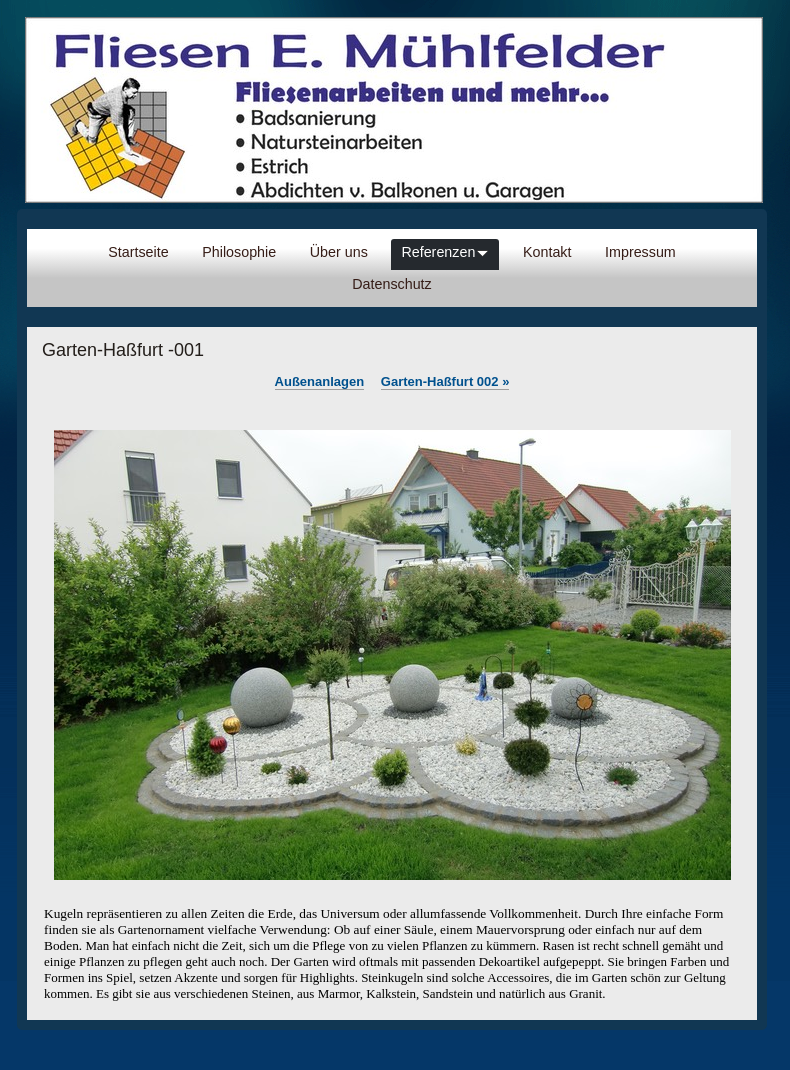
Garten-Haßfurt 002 (445, 381)
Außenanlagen (320, 381)
